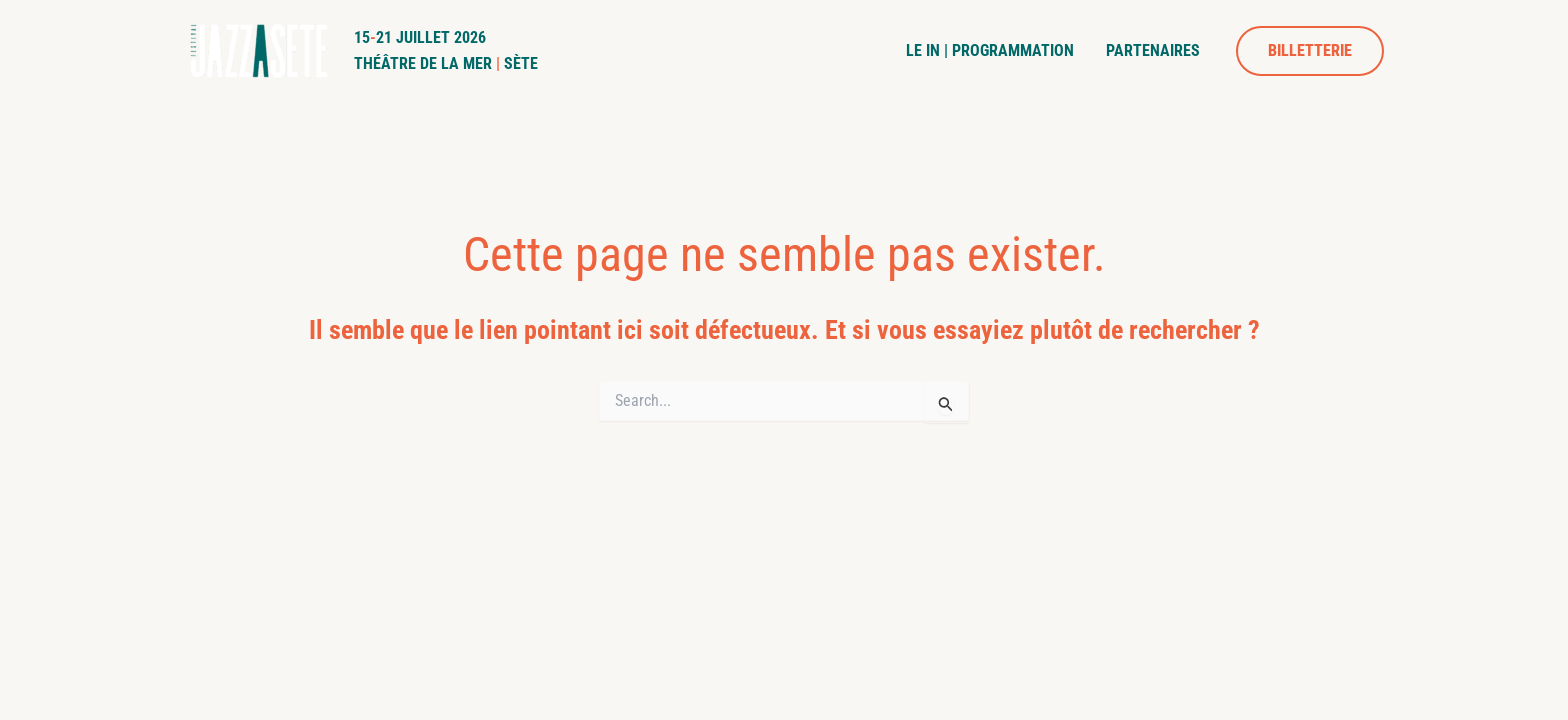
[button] (1310, 51)
